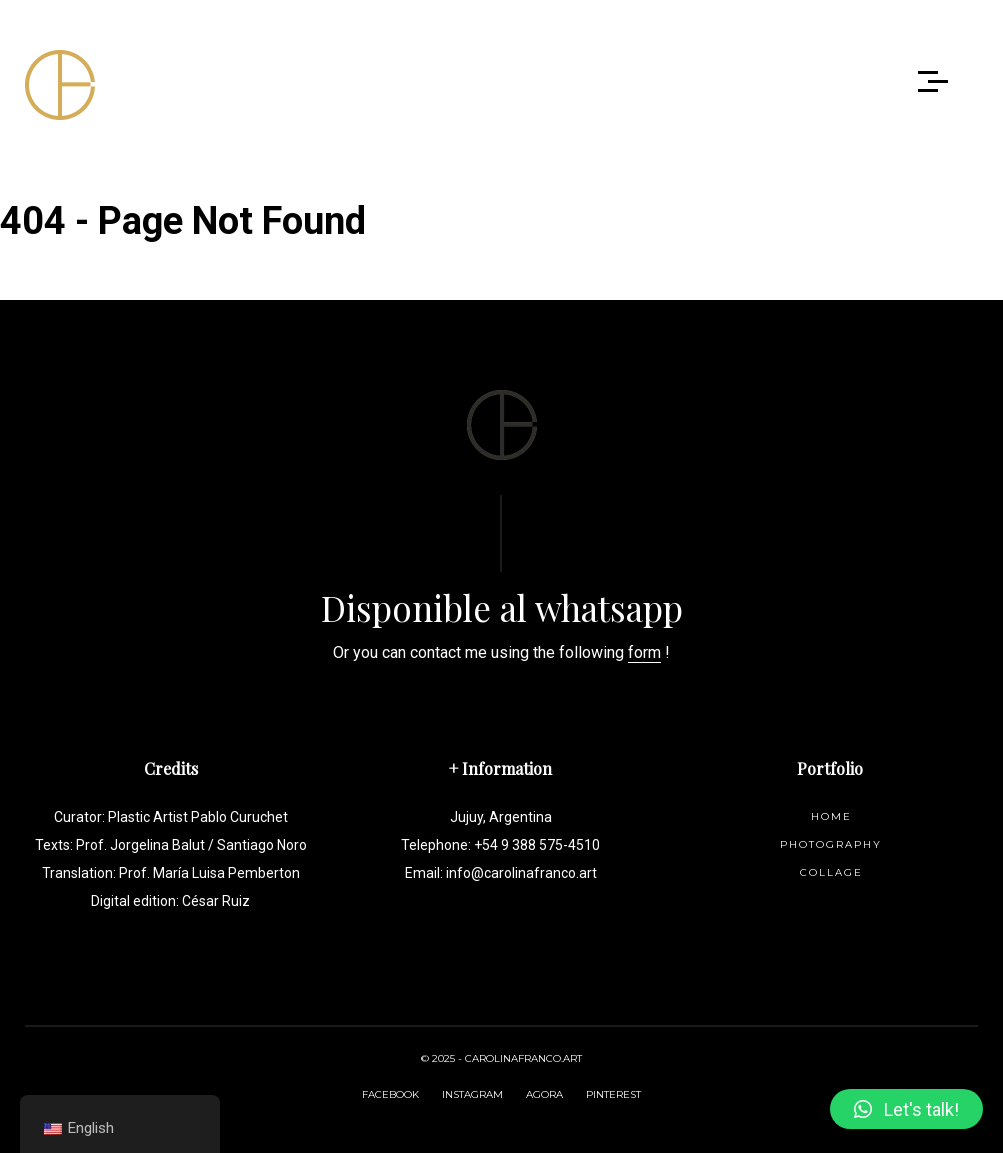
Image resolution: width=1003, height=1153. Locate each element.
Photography (831, 844)
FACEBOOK (390, 1094)
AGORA (544, 1094)
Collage (831, 872)
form (644, 652)
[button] (906, 1109)
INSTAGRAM (472, 1094)
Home (831, 816)
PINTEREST (613, 1094)
